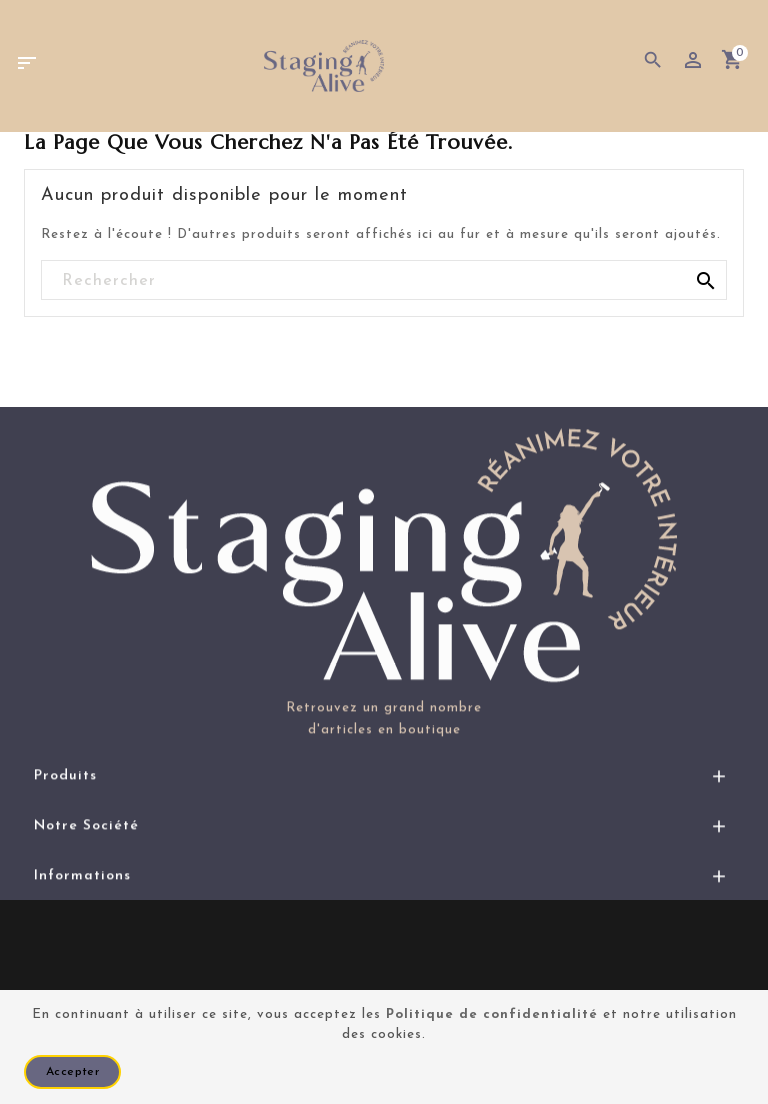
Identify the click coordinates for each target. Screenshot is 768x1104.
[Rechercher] (384, 281)
